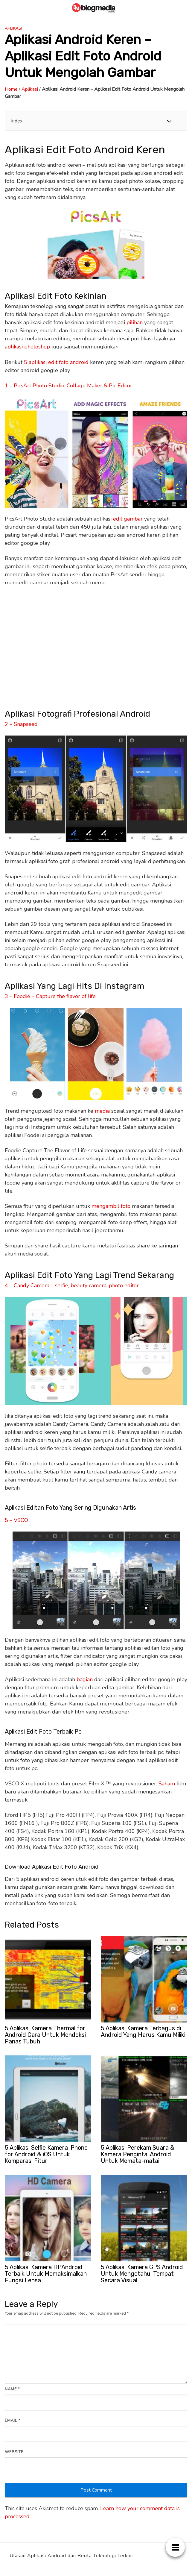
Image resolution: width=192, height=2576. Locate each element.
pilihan (135, 322)
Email (13, 2420)
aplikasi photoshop (27, 346)
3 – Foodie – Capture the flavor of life (50, 996)
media (102, 1111)
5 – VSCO (16, 1520)
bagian (85, 1679)
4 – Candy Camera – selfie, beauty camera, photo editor (72, 1285)
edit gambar (128, 518)
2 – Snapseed (21, 724)
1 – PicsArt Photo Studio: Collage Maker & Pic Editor (68, 385)
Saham (167, 1783)
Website (14, 2452)
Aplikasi (13, 28)
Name (12, 2389)
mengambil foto (111, 1206)
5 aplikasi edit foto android (56, 362)
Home (11, 89)
